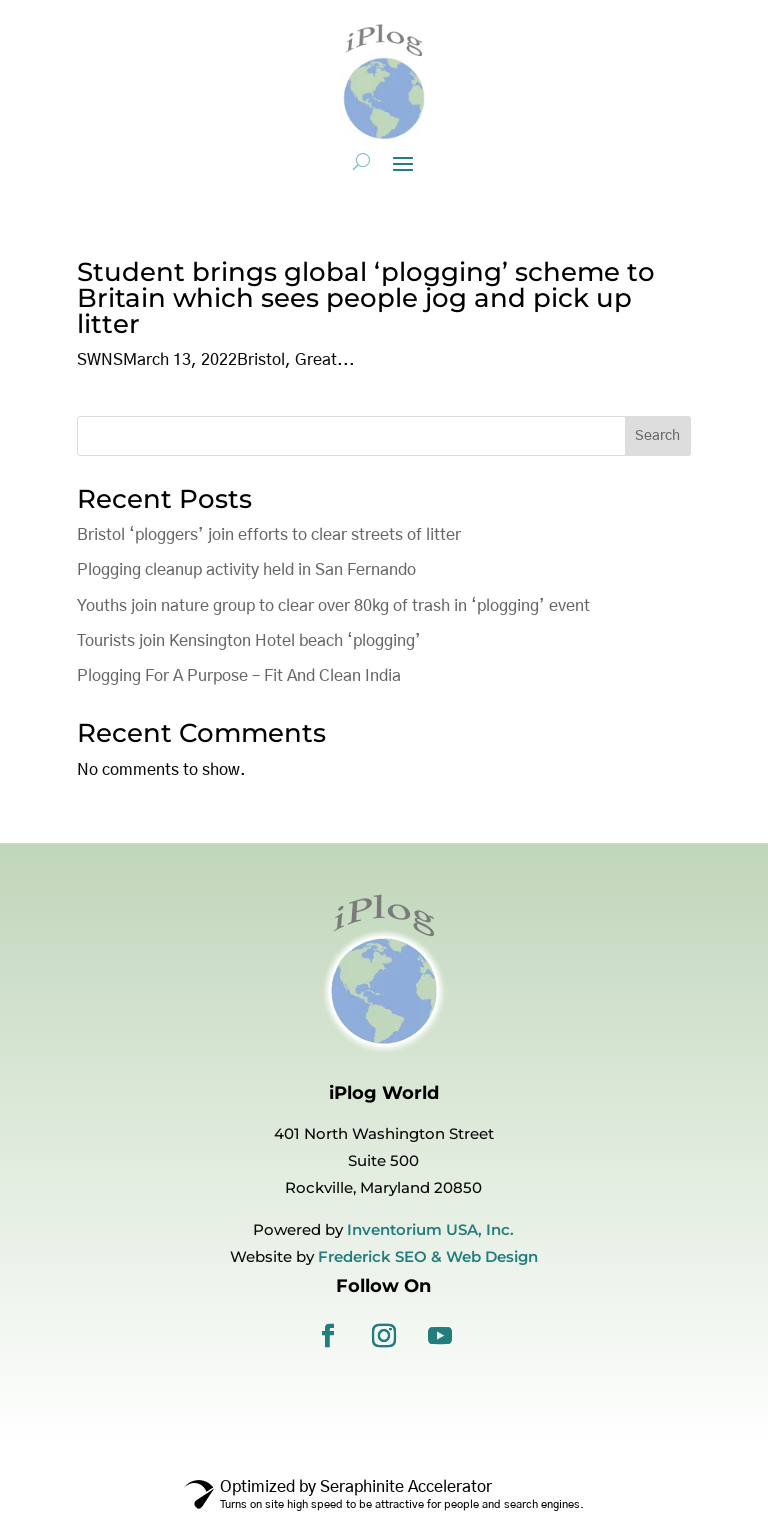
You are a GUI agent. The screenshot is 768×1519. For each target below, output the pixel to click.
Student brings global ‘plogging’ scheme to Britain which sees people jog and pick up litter (366, 298)
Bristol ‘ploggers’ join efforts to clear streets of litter (269, 535)
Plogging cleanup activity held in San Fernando (246, 570)
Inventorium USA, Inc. (430, 1229)
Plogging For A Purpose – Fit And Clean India (239, 676)
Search (657, 436)
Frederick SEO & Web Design (428, 1256)
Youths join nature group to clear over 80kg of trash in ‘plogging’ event (333, 606)
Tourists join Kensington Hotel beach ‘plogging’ (249, 641)
